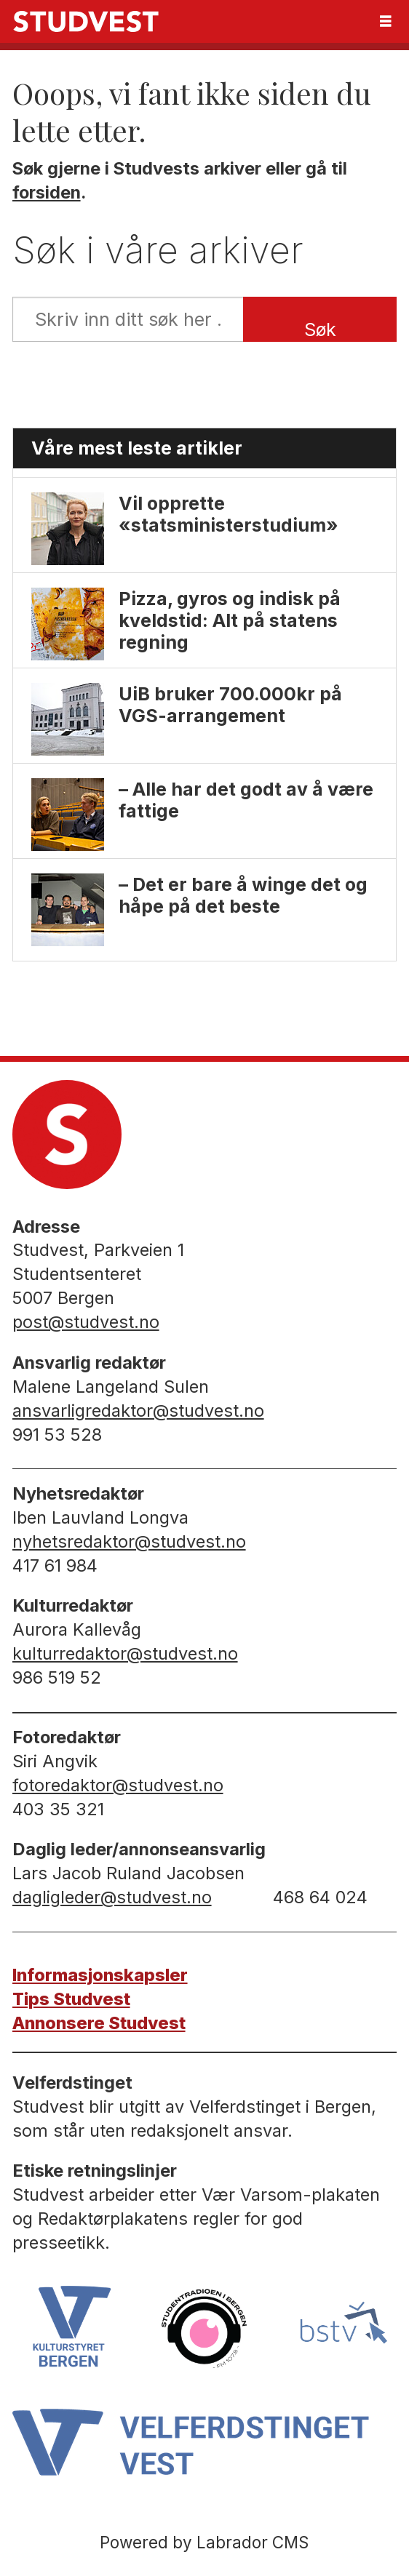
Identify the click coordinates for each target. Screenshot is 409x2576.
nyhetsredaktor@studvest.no (129, 1541)
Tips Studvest (71, 1998)
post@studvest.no (85, 1321)
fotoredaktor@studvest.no (117, 1785)
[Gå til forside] (86, 21)
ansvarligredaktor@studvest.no (138, 1410)
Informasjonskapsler (100, 1974)
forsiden (46, 192)
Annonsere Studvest (99, 2022)
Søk (320, 329)
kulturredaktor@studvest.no (125, 1653)
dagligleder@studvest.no (112, 1897)
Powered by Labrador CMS (204, 2542)
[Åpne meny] (386, 21)
